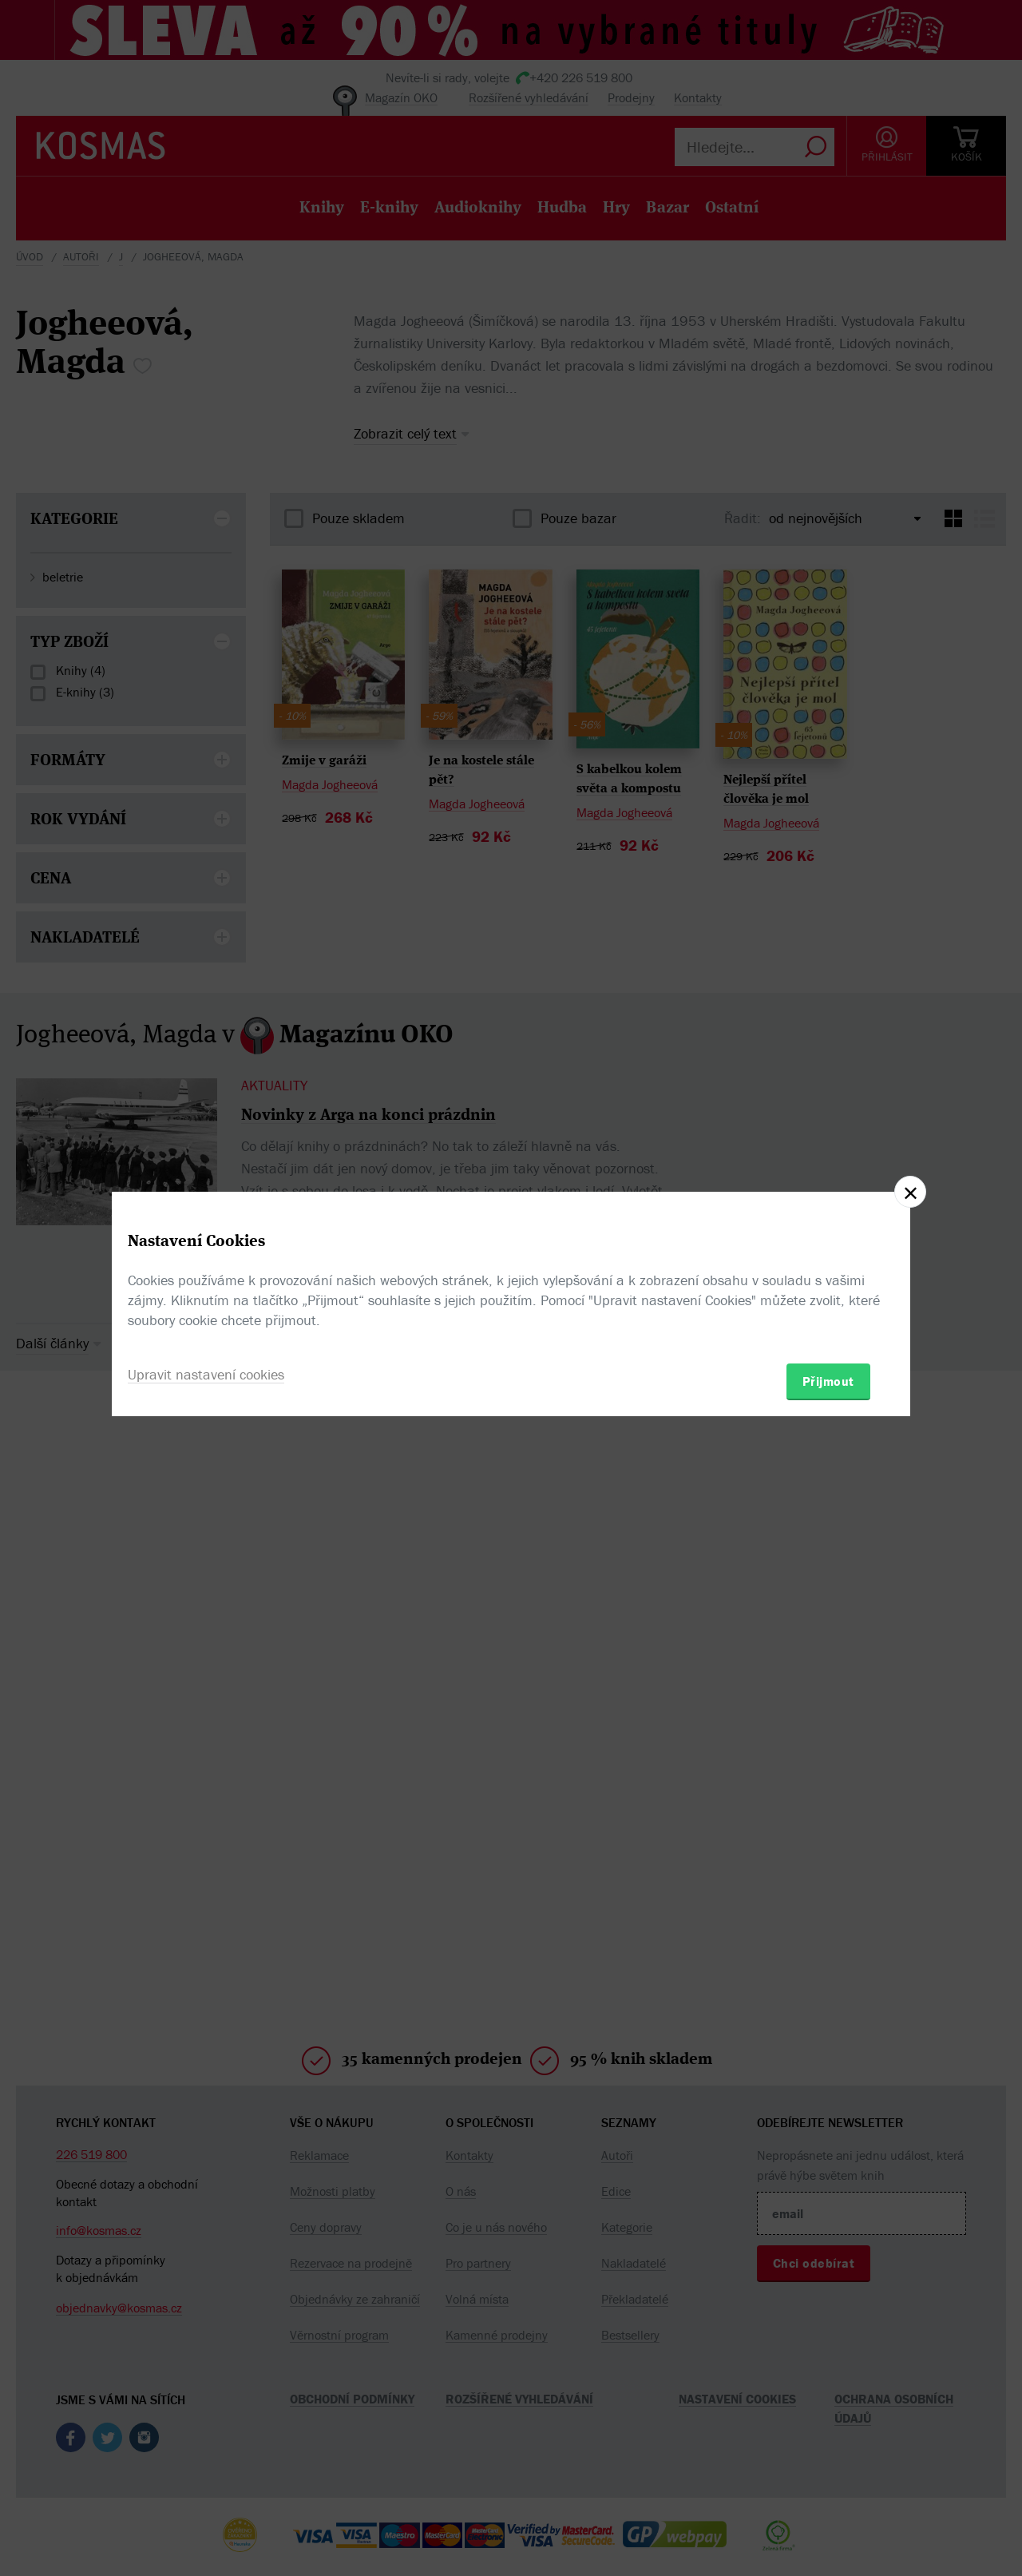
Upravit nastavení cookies (206, 1374)
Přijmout (828, 1381)
